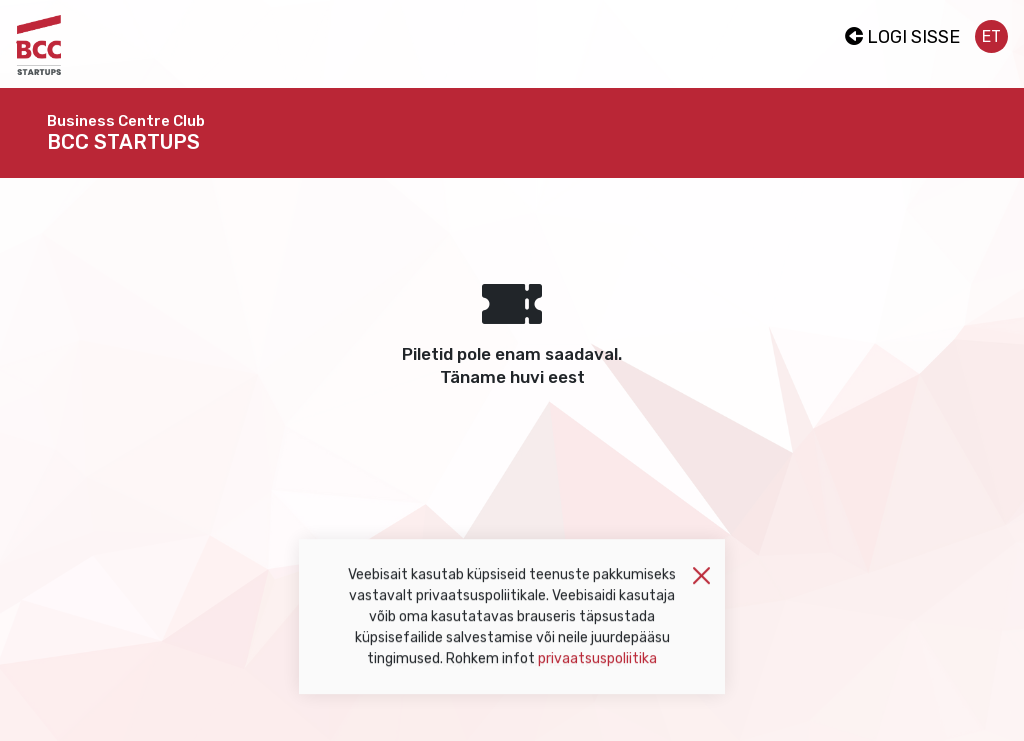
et (991, 36)
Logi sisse (902, 37)
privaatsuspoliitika (597, 664)
